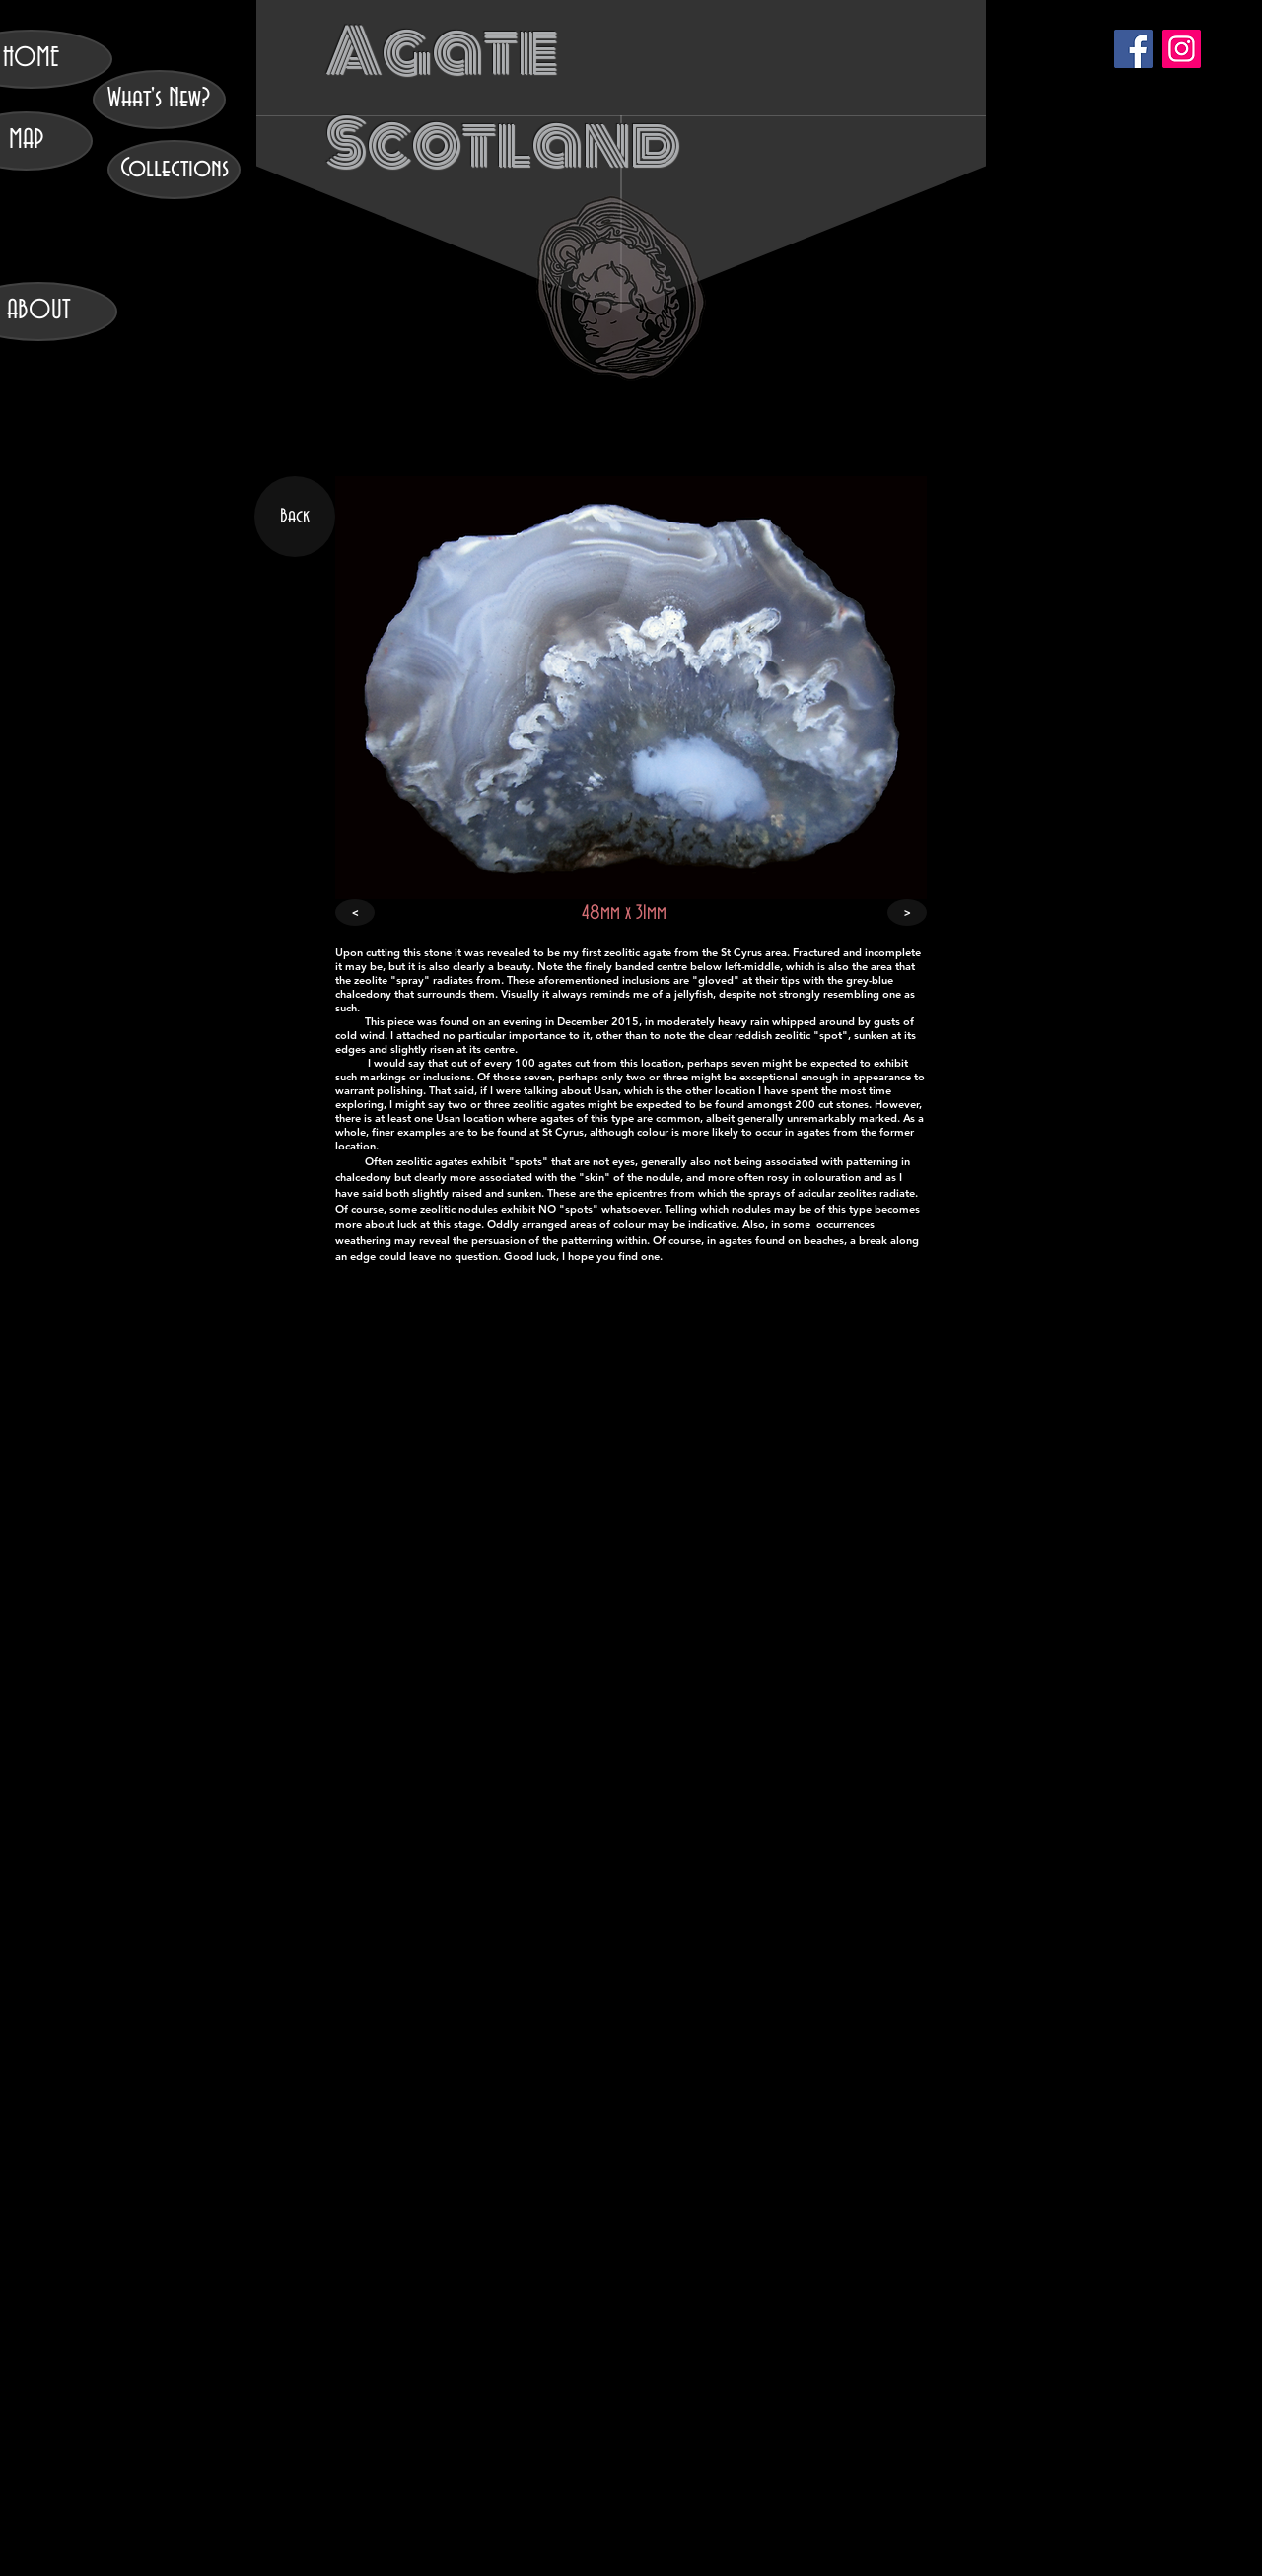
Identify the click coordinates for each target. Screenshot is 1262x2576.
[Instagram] (1181, 49)
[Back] (294, 516)
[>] (907, 912)
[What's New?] (159, 99)
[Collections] (174, 169)
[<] (355, 912)
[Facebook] (1133, 49)
